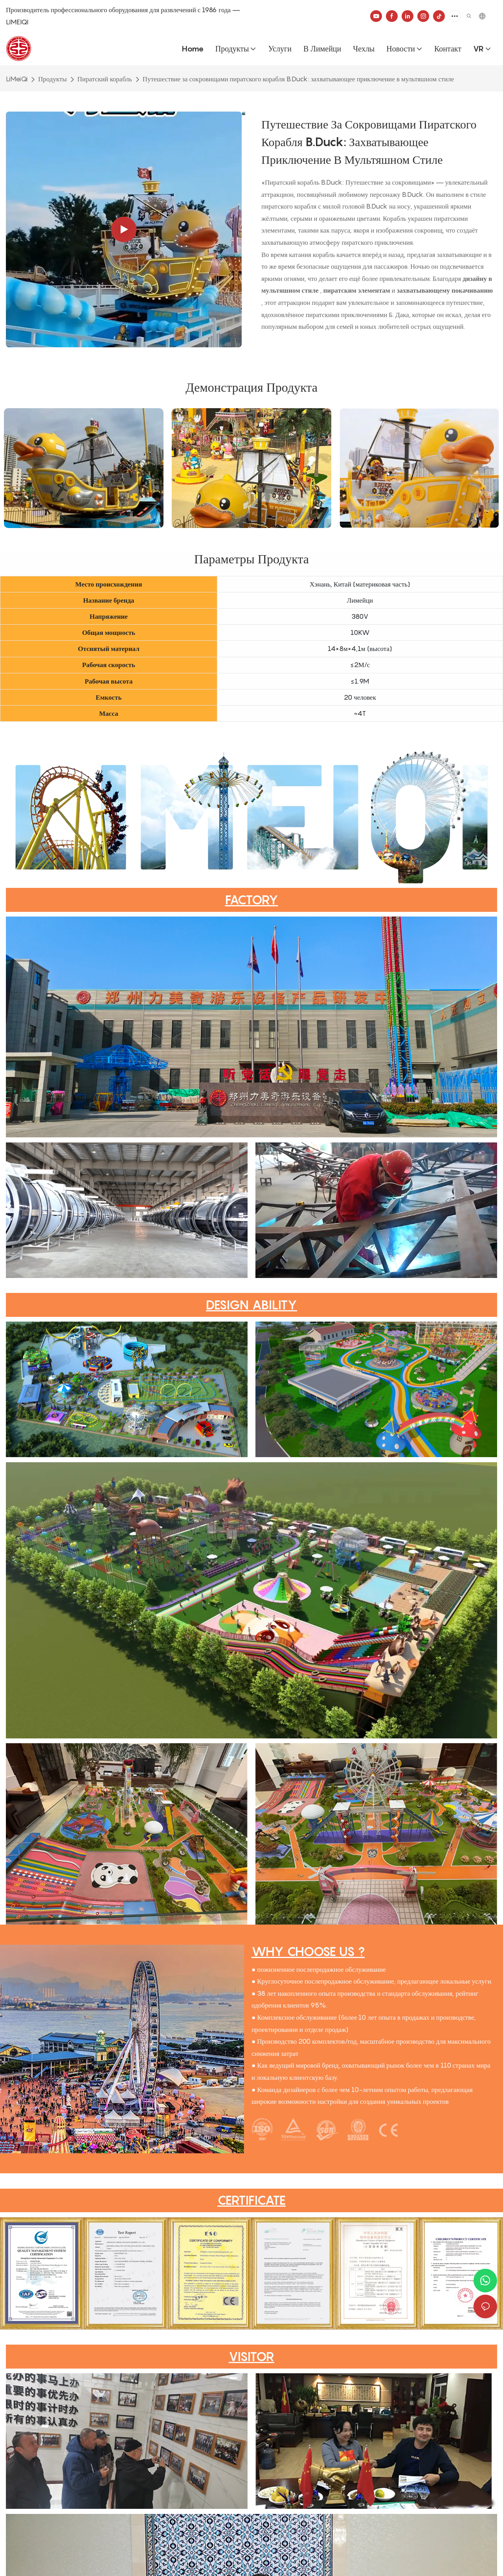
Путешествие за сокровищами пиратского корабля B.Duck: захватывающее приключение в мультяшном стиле (298, 79)
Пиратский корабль (104, 79)
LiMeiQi (17, 79)
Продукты (52, 79)
